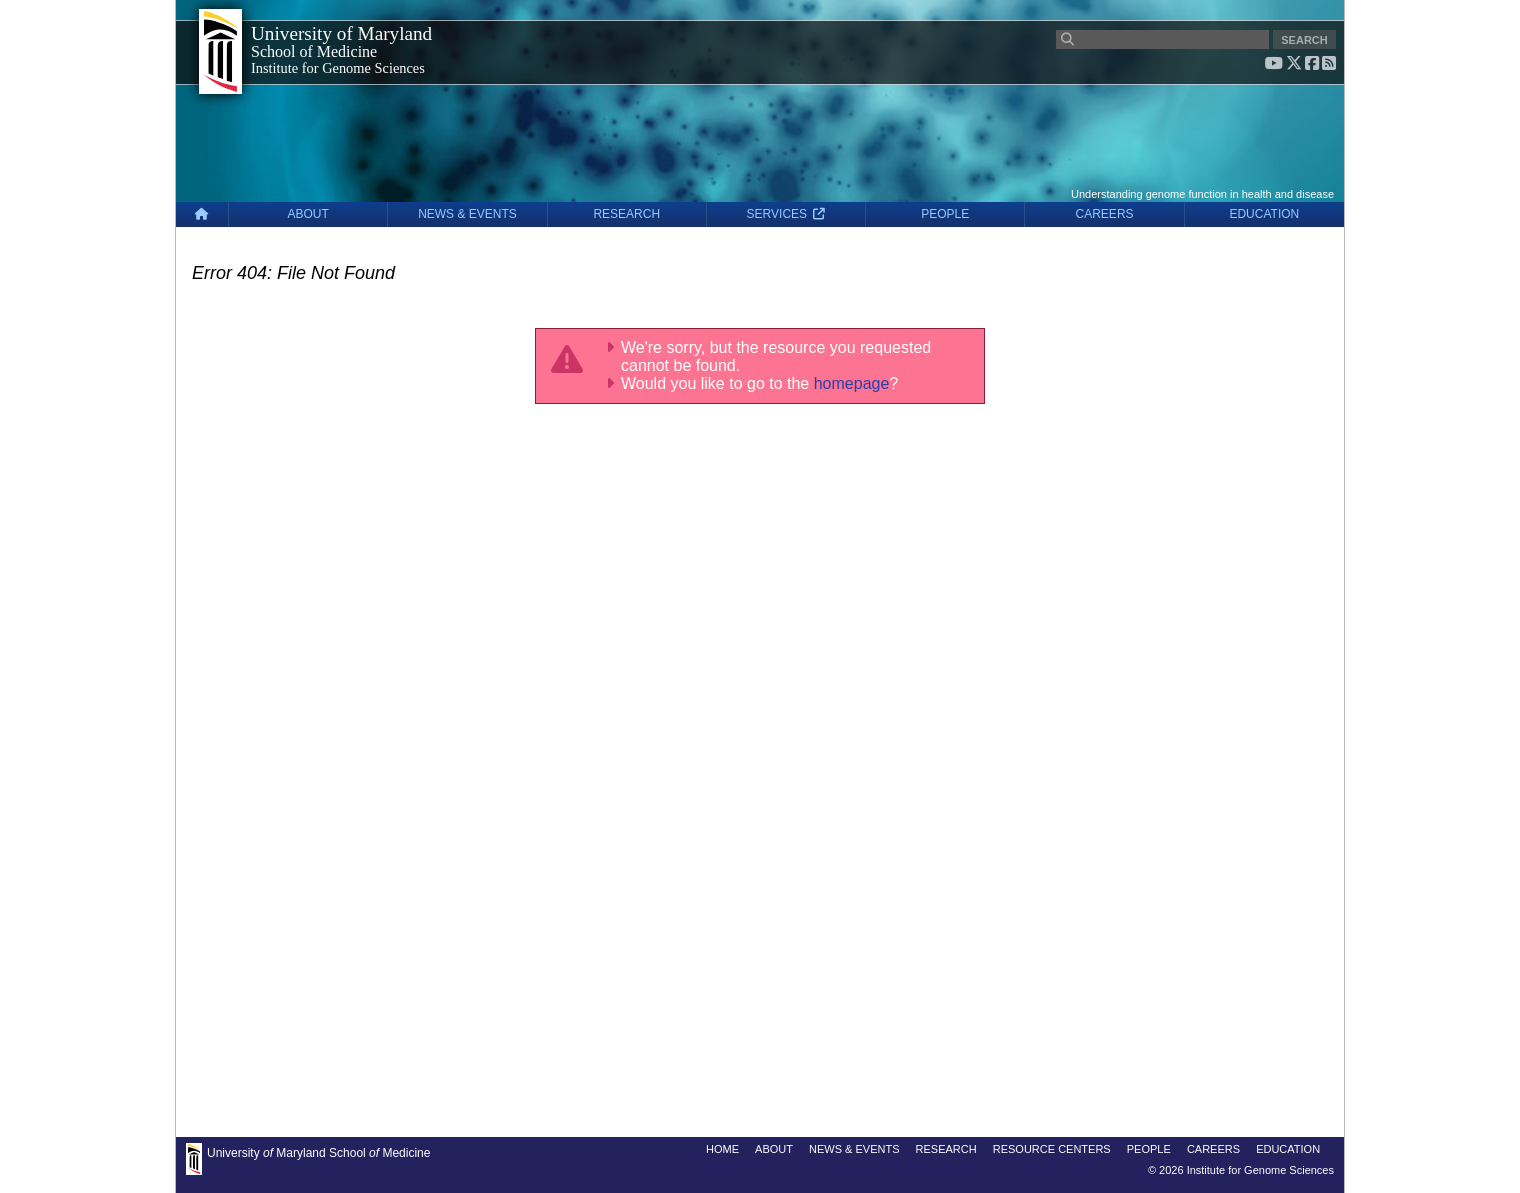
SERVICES (786, 214)
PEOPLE (945, 214)
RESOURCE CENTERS (1052, 1149)
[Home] (202, 214)
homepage (852, 383)
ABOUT (308, 214)
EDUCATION (1264, 214)
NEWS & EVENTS (467, 214)
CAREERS (1105, 214)
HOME (722, 1149)
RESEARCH (626, 214)
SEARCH (1304, 40)
